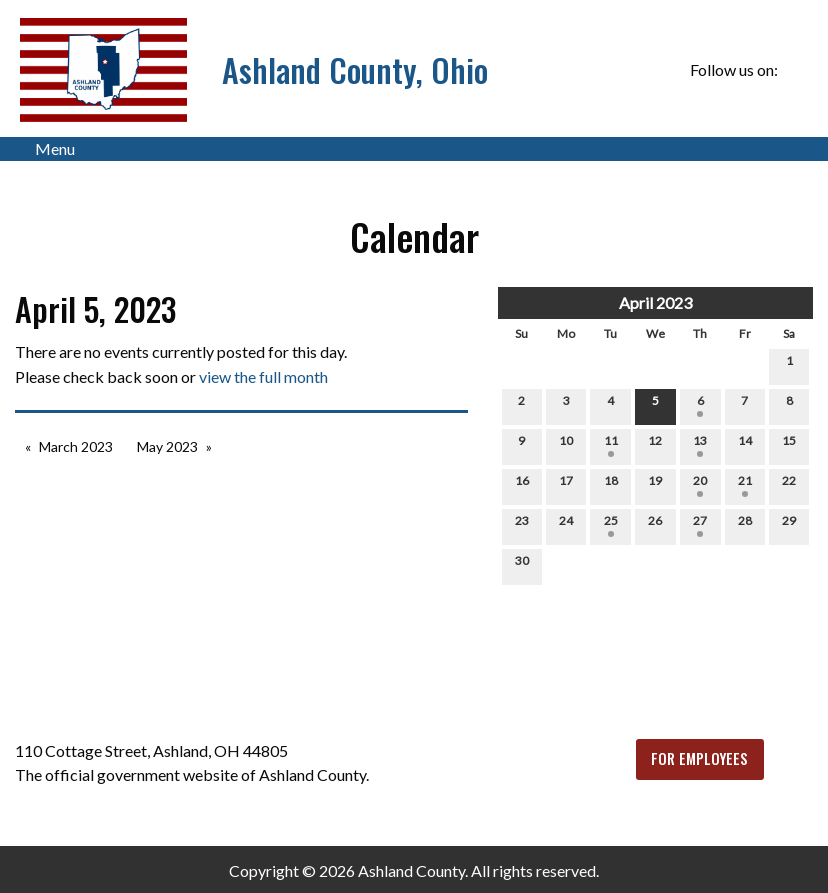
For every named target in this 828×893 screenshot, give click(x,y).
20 (700, 485)
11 (611, 445)
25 (611, 525)
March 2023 (76, 446)
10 (566, 445)
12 (655, 445)
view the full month (263, 376)
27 (700, 525)
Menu (45, 149)
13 (700, 445)
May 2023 (167, 446)
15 (789, 445)
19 (655, 485)
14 (745, 445)
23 (522, 525)
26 (655, 525)
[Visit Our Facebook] (797, 70)
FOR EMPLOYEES (699, 758)
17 (566, 485)
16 (522, 485)
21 (745, 485)
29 (789, 525)
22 (789, 485)
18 (611, 485)
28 (745, 525)
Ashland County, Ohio (355, 69)
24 (566, 525)
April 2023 (655, 302)
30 (522, 565)
